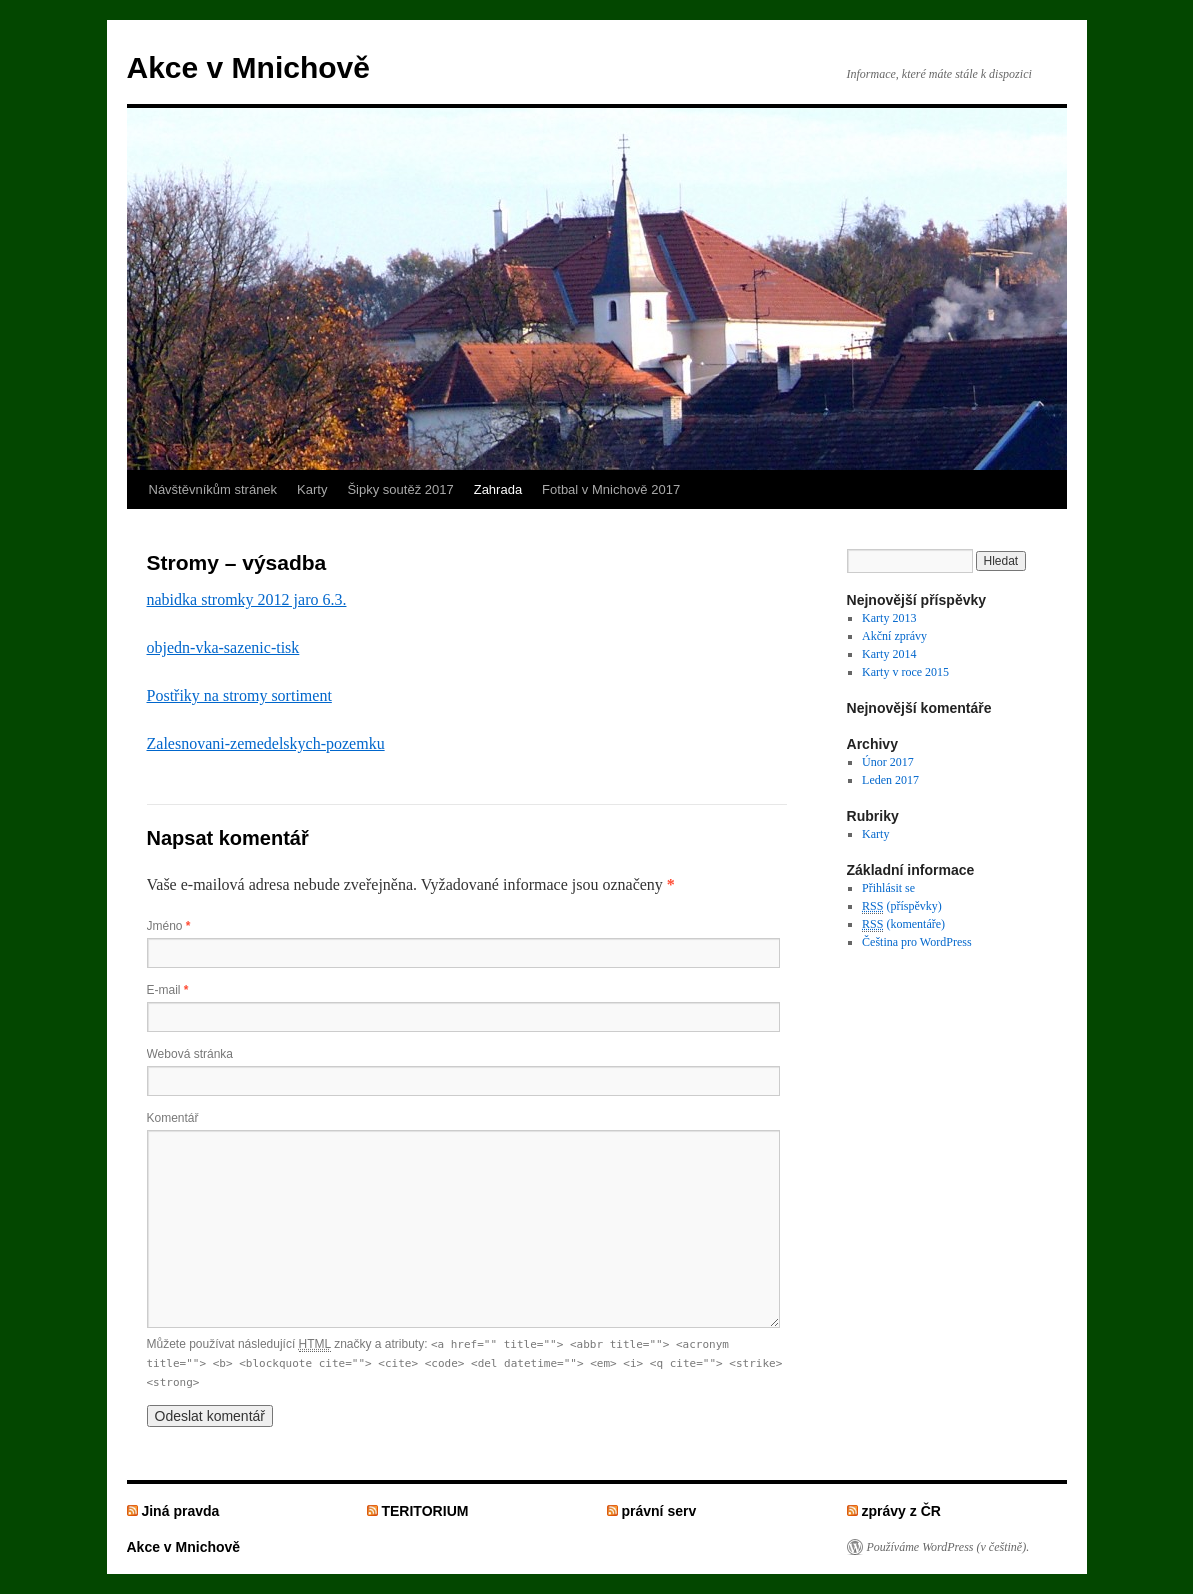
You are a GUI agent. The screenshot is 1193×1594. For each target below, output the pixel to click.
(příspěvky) (902, 906)
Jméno (169, 926)
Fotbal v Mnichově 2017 (611, 489)
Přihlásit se (888, 888)
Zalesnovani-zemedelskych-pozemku (266, 743)
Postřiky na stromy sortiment (239, 695)
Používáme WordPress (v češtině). (948, 1547)
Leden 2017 (890, 780)
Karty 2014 (889, 654)
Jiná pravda (180, 1511)
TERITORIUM (424, 1511)
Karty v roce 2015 (905, 672)
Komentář (173, 1118)
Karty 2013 (889, 618)
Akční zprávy (894, 636)
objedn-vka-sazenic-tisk (223, 647)
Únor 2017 (888, 762)
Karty (312, 489)
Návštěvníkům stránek (213, 489)
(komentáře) (903, 924)
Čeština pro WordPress (916, 942)
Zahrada (498, 489)
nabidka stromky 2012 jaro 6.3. (247, 599)
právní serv (658, 1511)
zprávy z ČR (901, 1511)
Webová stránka (190, 1054)
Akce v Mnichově (248, 67)
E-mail (168, 990)
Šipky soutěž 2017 (400, 489)
